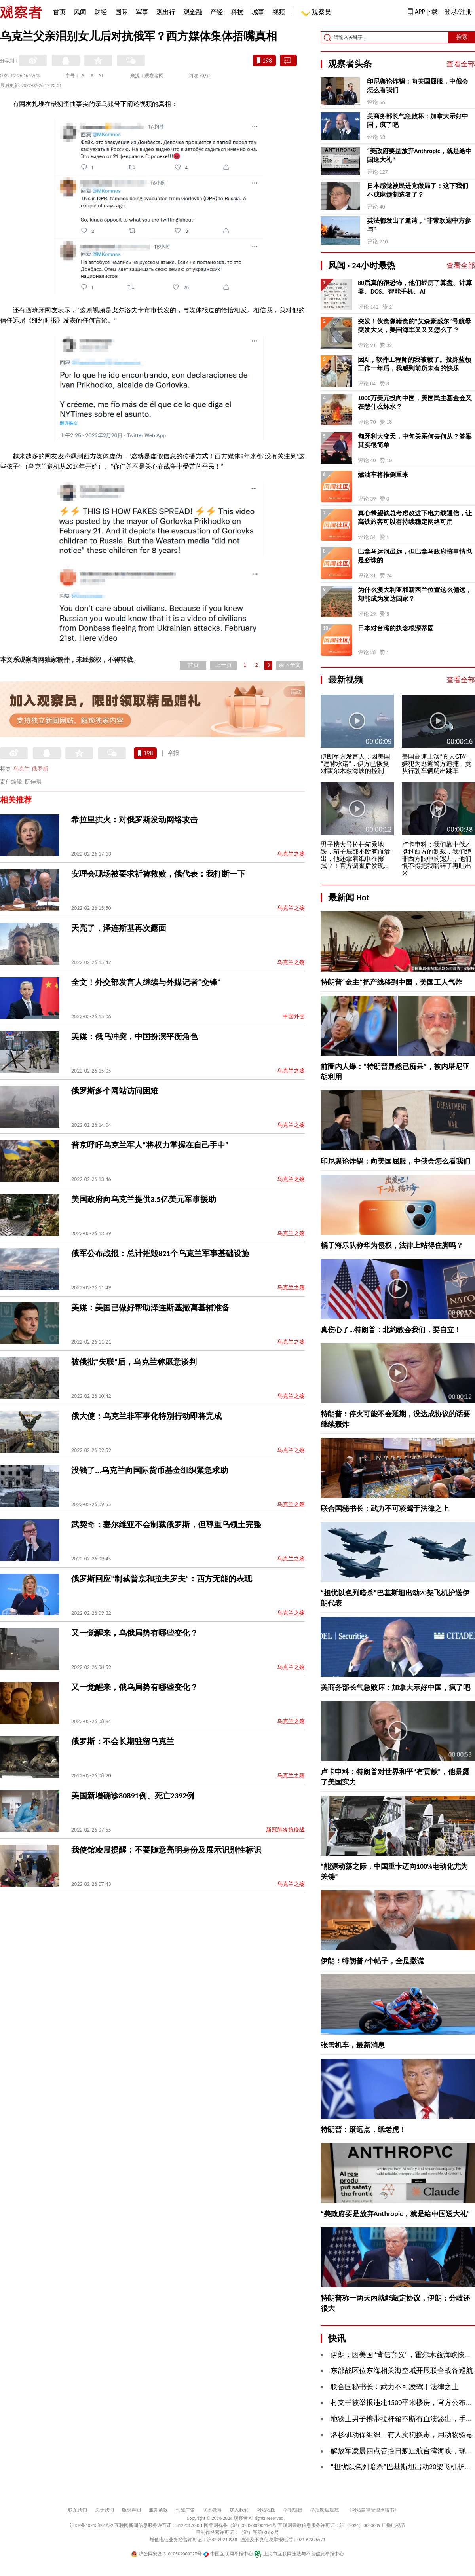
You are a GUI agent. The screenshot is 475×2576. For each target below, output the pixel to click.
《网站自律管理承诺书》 (373, 2510)
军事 (142, 12)
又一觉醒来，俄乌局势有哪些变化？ (134, 1687)
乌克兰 (21, 768)
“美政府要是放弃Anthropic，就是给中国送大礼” (419, 155)
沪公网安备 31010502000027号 (166, 2554)
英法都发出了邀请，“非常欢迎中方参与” (419, 225)
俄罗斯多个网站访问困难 (114, 1090)
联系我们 (77, 2510)
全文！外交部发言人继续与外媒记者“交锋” (145, 982)
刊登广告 (185, 2510)
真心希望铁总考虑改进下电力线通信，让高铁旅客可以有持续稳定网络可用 (415, 517)
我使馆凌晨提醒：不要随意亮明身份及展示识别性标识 (166, 1850)
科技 (237, 12)
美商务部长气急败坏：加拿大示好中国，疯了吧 (417, 120)
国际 (121, 12)
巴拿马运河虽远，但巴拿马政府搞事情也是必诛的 (415, 556)
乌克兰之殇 (291, 853)
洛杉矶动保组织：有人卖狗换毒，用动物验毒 (402, 2434)
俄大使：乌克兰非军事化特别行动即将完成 (146, 1416)
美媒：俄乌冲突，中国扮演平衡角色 (134, 1036)
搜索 (461, 37)
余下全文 (290, 665)
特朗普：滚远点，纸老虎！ (363, 2129)
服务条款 (158, 2510)
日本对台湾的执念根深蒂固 (396, 628)
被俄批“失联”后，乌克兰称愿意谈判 (134, 1362)
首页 (59, 12)
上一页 (223, 665)
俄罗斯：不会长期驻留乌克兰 (122, 1741)
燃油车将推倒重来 (383, 474)
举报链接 (292, 2510)
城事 (258, 12)
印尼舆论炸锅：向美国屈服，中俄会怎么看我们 (417, 86)
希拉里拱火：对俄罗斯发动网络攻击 (134, 819)
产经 (216, 12)
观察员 (317, 12)
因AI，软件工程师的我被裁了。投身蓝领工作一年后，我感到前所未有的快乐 (414, 364)
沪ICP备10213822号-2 (91, 2525)
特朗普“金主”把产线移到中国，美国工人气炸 (391, 982)
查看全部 (460, 64)
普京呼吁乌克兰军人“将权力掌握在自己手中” (149, 1145)
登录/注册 (458, 11)
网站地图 (266, 2510)
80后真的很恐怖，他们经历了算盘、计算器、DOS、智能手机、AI (415, 287)
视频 (278, 12)
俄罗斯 (40, 768)
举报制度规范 (324, 2510)
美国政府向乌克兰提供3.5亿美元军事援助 (143, 1199)
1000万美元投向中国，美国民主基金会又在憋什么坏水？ (415, 402)
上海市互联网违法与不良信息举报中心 (299, 2554)
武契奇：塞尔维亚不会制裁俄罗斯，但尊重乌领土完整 (166, 1524)
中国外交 (294, 1016)
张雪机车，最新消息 (353, 2045)
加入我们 (239, 2510)
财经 (100, 12)
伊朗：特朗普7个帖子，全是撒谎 (372, 1961)
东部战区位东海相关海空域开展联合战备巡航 (402, 2370)
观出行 (165, 12)
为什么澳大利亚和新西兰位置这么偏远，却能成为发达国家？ (415, 594)
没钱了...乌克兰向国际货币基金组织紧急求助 (149, 1470)
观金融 (192, 12)
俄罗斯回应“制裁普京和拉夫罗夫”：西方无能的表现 (161, 1578)
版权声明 (131, 2510)
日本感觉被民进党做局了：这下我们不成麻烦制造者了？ (417, 190)
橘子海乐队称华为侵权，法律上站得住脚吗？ (392, 1245)
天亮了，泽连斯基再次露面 (118, 928)
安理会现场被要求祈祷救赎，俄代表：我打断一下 (158, 874)
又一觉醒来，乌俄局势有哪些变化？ (134, 1633)
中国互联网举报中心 (228, 2554)
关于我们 (104, 2510)
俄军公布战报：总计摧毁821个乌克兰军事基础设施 (160, 1253)
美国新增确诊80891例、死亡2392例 (132, 1795)
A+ (101, 75)
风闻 (80, 12)
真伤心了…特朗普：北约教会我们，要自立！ (391, 1329)
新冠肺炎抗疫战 (285, 1829)
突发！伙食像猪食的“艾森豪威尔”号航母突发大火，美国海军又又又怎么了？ (414, 325)
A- (84, 75)
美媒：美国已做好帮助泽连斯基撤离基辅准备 (150, 1307)
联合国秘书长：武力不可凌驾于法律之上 (385, 1508)
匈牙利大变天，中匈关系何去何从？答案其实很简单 (415, 441)
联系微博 (212, 2510)
